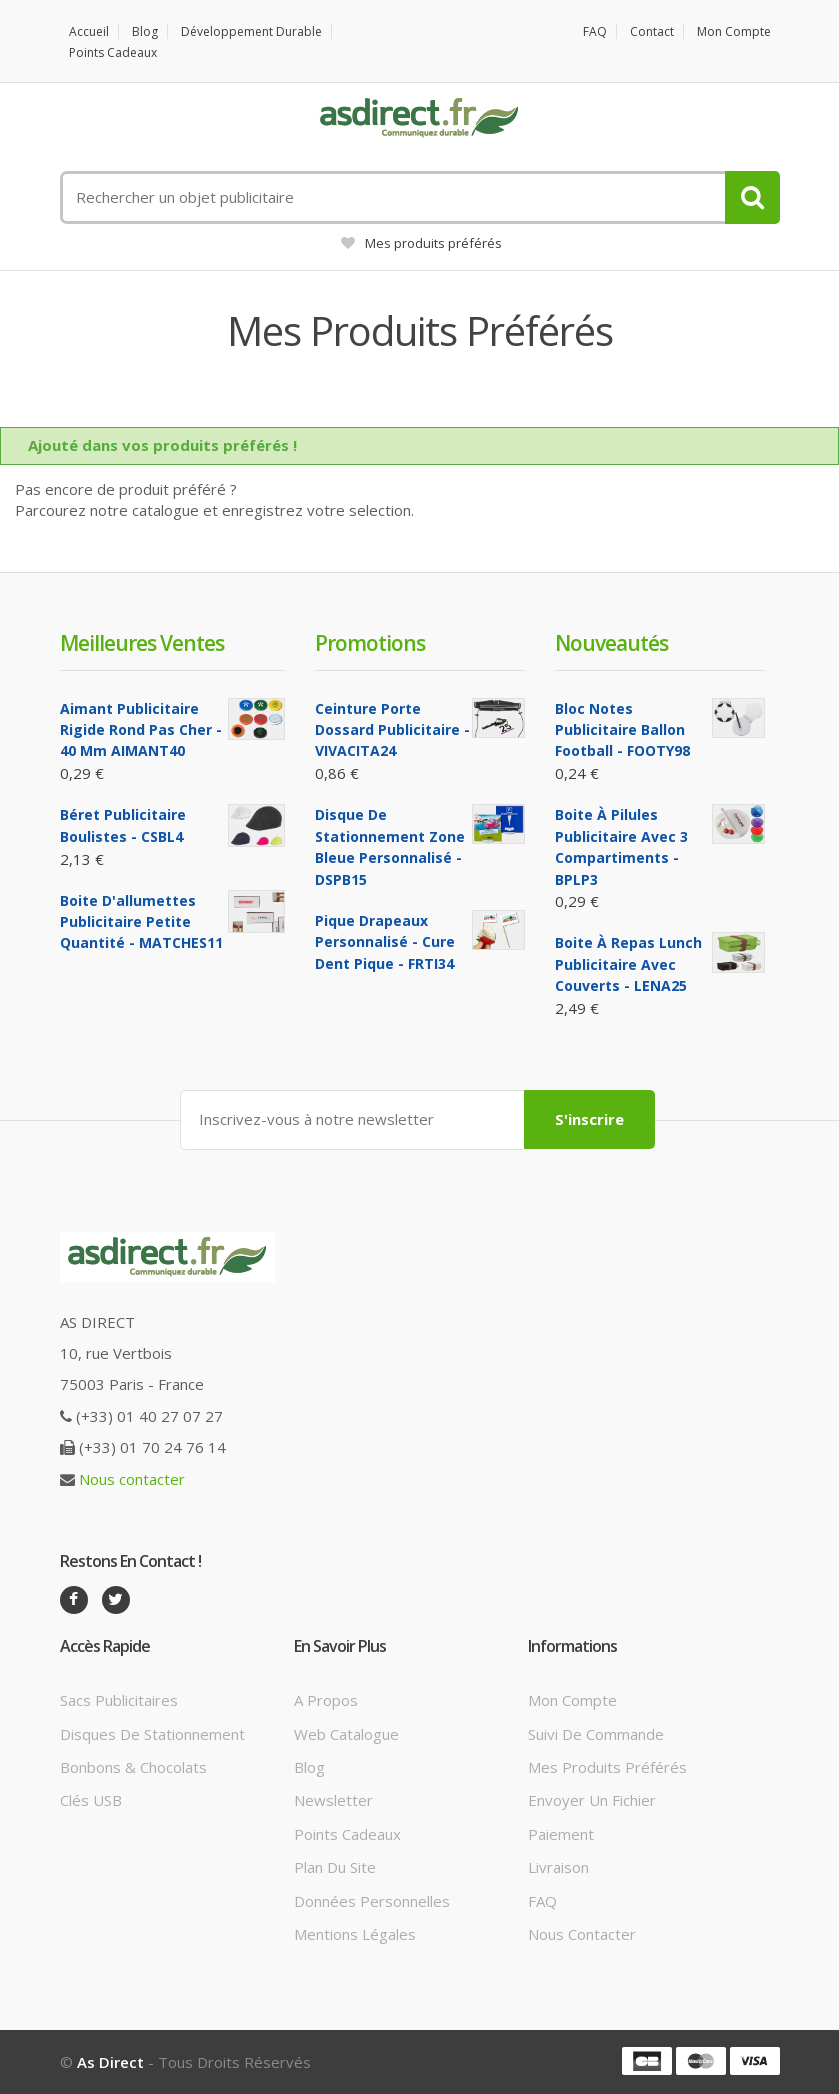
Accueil (89, 31)
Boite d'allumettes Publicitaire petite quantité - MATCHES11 (141, 922)
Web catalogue (346, 1734)
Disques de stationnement (152, 1734)
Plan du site (335, 1867)
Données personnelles (372, 1901)
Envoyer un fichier (592, 1800)
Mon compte (734, 31)
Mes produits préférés (421, 243)
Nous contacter (132, 1479)
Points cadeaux (113, 52)
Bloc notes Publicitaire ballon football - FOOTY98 (622, 730)
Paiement (561, 1834)
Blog (145, 31)
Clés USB (91, 1800)
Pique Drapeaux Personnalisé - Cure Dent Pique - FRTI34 (385, 942)
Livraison (558, 1867)
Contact (652, 31)
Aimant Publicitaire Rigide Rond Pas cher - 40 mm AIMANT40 (141, 730)
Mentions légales (355, 1934)
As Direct (110, 2062)
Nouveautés (611, 643)
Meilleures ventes (142, 643)
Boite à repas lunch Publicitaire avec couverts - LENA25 (628, 964)
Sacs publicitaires (119, 1700)
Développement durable (251, 31)
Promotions (370, 643)
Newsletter (333, 1800)
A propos (326, 1700)
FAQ (595, 31)
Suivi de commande (596, 1734)
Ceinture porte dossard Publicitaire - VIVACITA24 (392, 730)
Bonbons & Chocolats (133, 1767)
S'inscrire (589, 1119)
